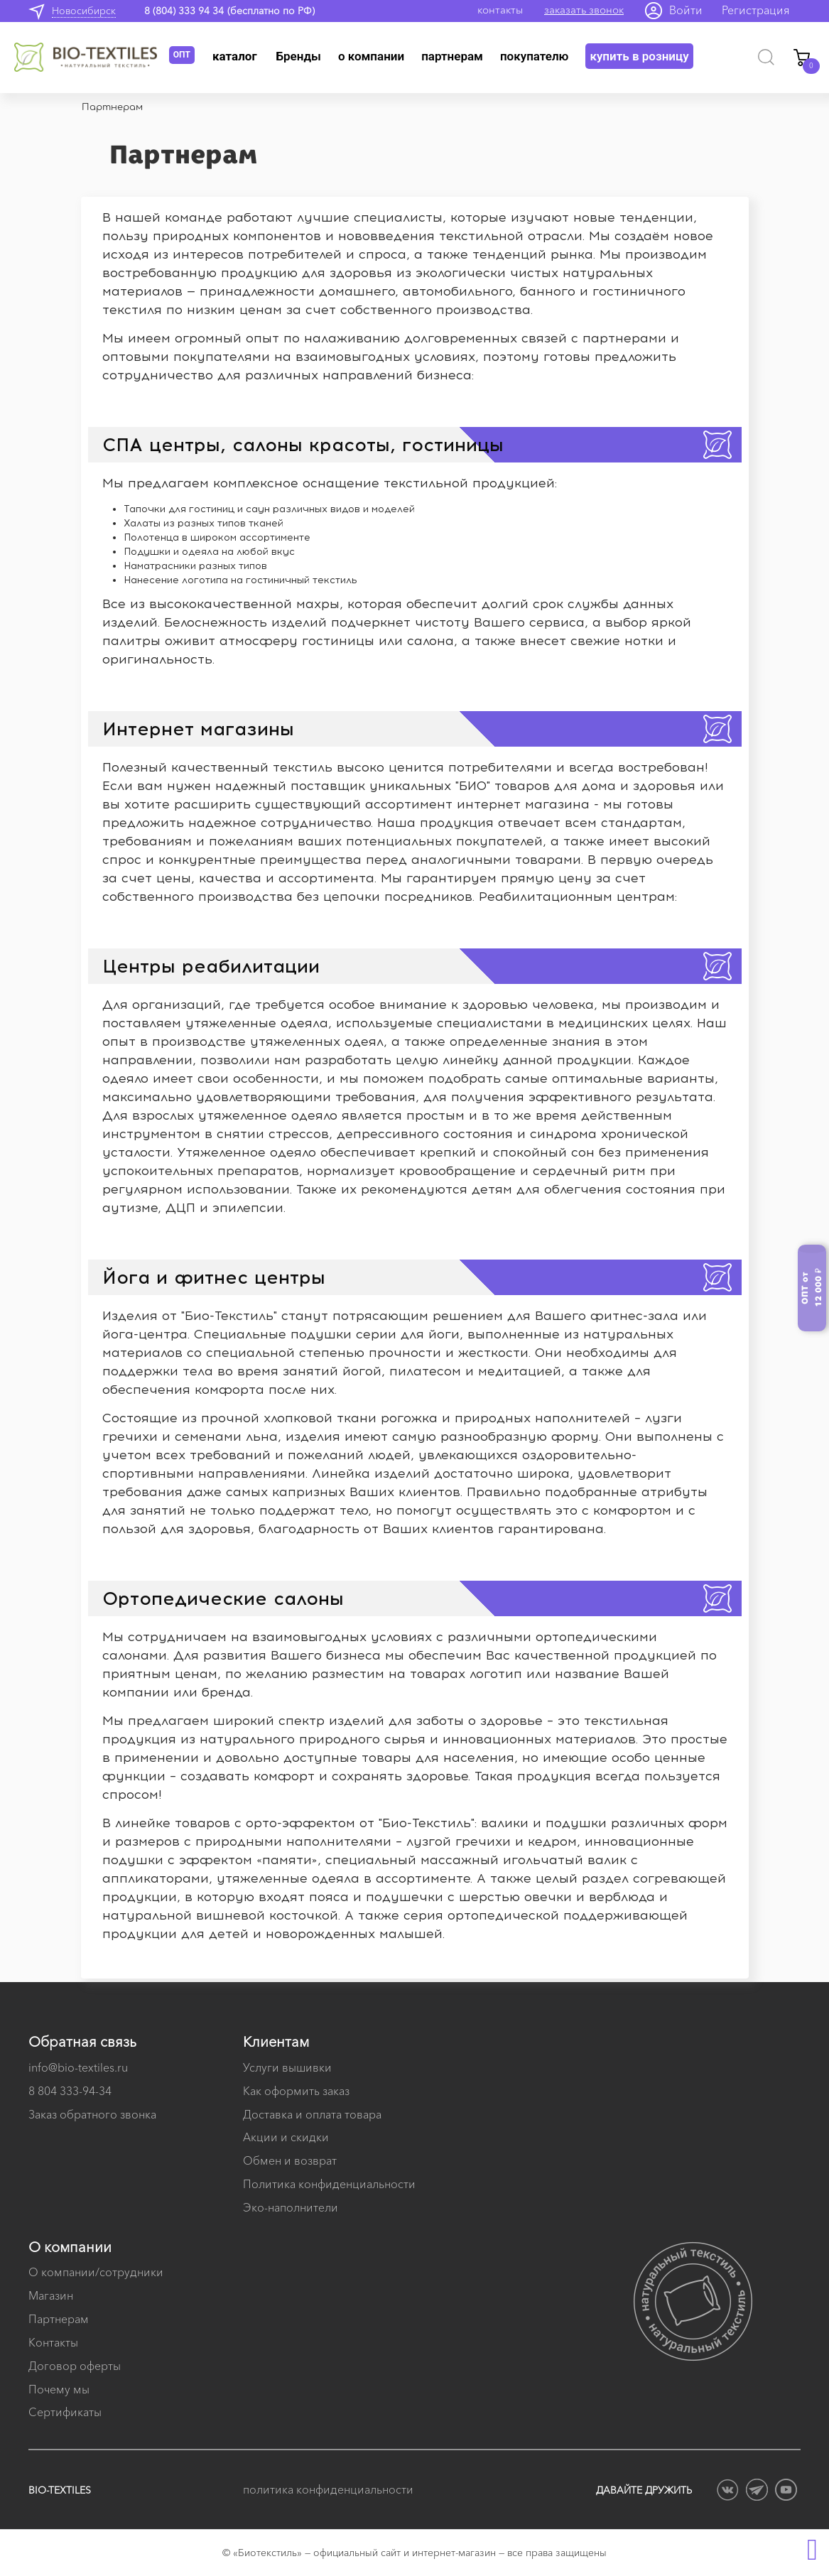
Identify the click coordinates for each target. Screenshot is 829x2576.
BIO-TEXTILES (59, 2490)
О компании (371, 56)
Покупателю (534, 56)
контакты (500, 9)
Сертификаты (65, 2412)
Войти (686, 10)
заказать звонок (584, 9)
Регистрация (756, 10)
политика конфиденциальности (328, 2489)
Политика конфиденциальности (329, 2184)
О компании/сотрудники (95, 2272)
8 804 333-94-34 (70, 2091)
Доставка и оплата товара (312, 2114)
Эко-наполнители (290, 2207)
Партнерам (452, 56)
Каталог (234, 56)
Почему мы (59, 2389)
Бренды (298, 56)
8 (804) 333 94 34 (184, 10)
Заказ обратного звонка (92, 2114)
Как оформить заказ (296, 2091)
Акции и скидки (286, 2137)
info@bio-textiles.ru (78, 2067)
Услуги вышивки (287, 2067)
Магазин (50, 2295)
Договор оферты (74, 2366)
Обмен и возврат (290, 2160)
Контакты (53, 2342)
